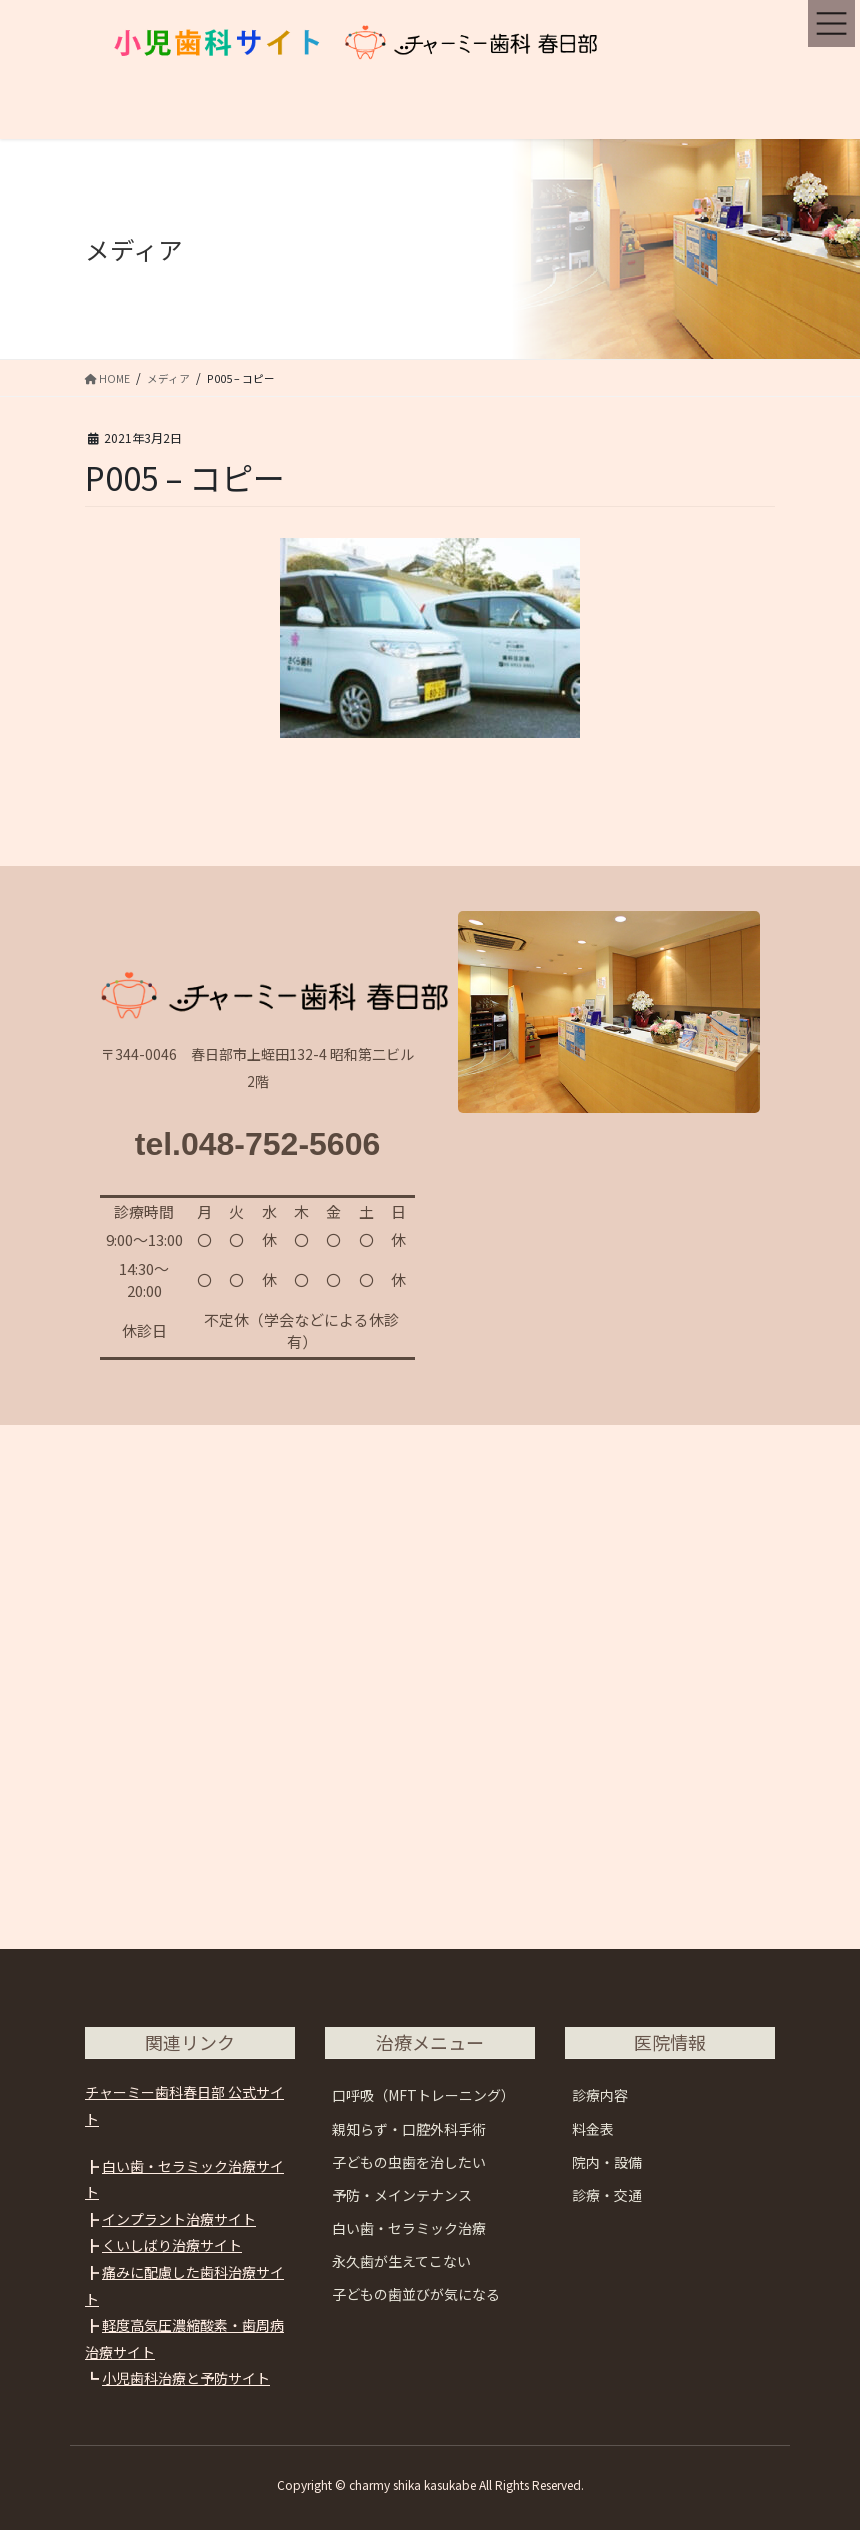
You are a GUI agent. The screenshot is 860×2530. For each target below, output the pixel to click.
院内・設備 (607, 2162)
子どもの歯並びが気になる (416, 2294)
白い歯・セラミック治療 (409, 2228)
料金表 (593, 2129)
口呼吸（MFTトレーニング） (423, 2095)
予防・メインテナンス (402, 2195)
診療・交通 (607, 2195)
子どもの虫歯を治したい (409, 2162)
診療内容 (600, 2095)
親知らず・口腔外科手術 (409, 2129)
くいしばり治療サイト (172, 2245)
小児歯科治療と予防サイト (186, 2378)
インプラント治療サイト (179, 2219)
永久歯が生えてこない (401, 2261)
